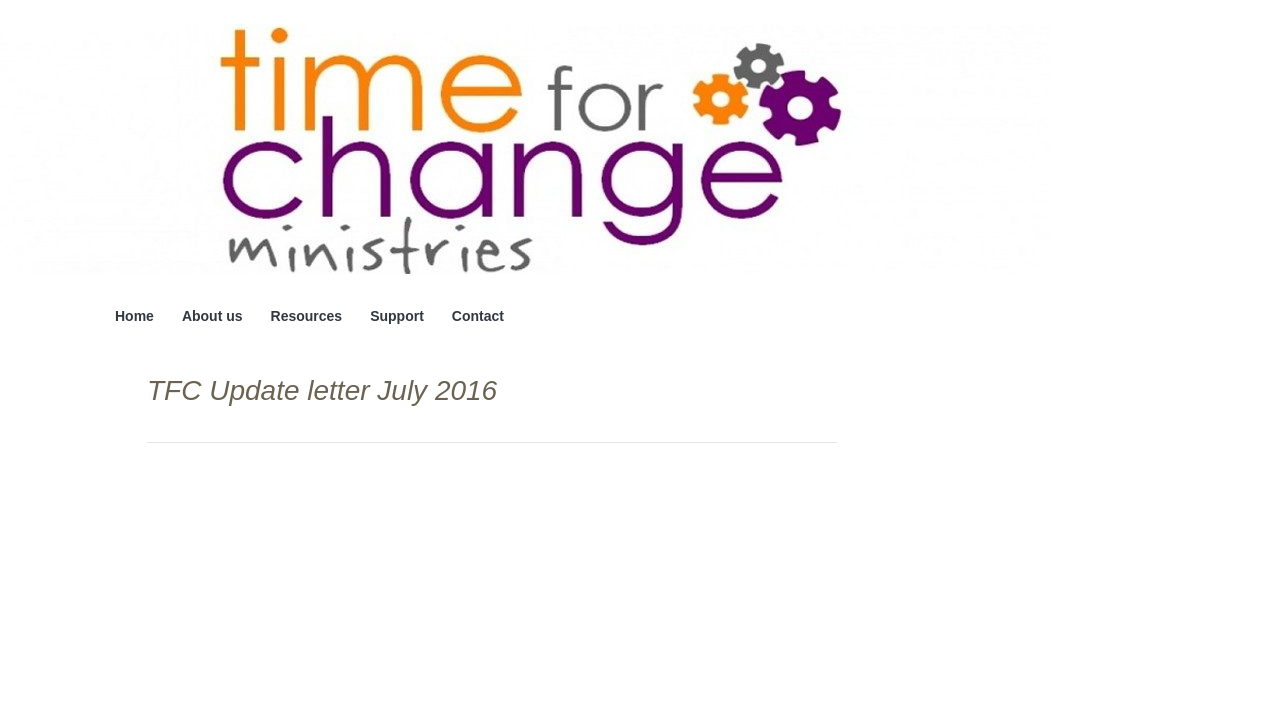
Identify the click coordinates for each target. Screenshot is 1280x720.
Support (397, 316)
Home (134, 316)
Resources (307, 316)
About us (212, 316)
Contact (478, 316)
